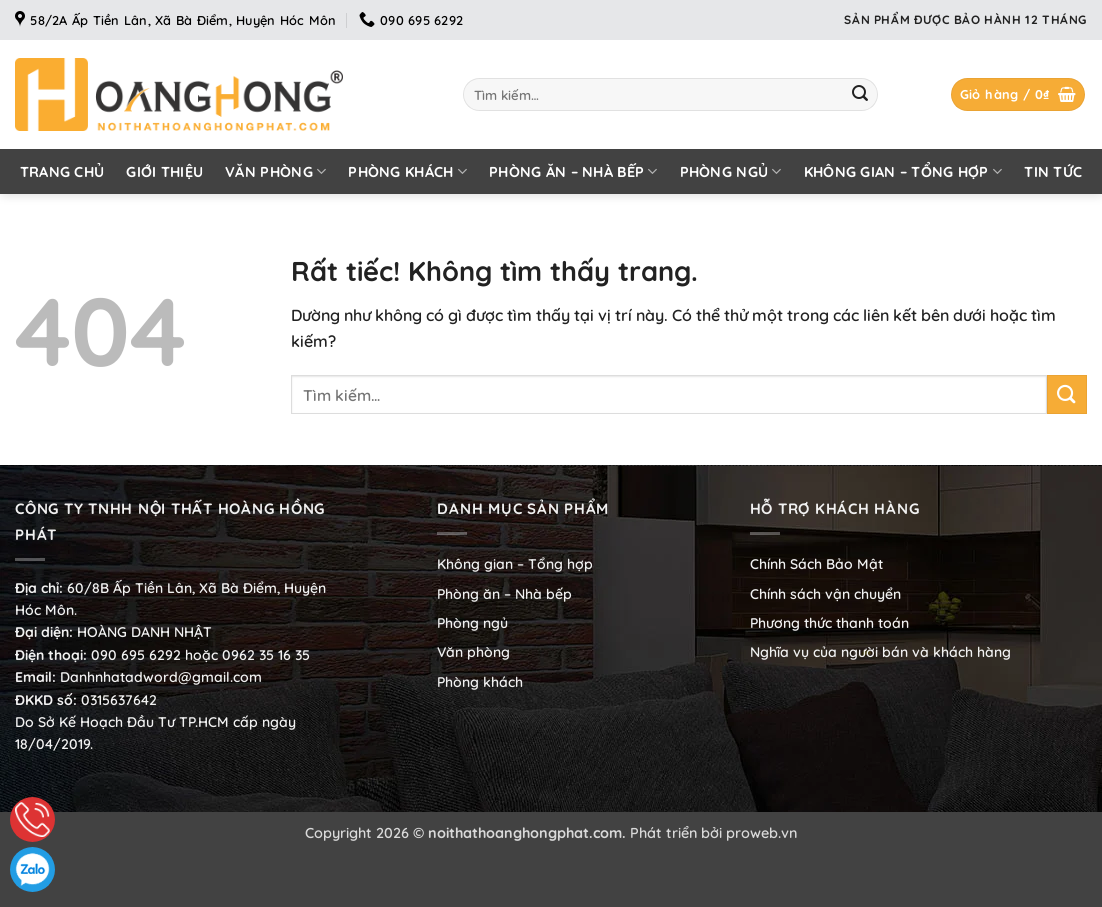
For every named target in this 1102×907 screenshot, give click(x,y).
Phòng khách (407, 171)
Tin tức (1053, 172)
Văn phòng (275, 171)
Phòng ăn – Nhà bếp (573, 171)
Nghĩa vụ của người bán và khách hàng (880, 652)
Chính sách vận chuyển (825, 594)
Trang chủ (62, 172)
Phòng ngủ (731, 171)
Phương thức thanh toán (829, 623)
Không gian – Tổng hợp (903, 171)
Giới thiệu (164, 172)
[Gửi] (860, 95)
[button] (1018, 94)
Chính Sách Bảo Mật (816, 564)
